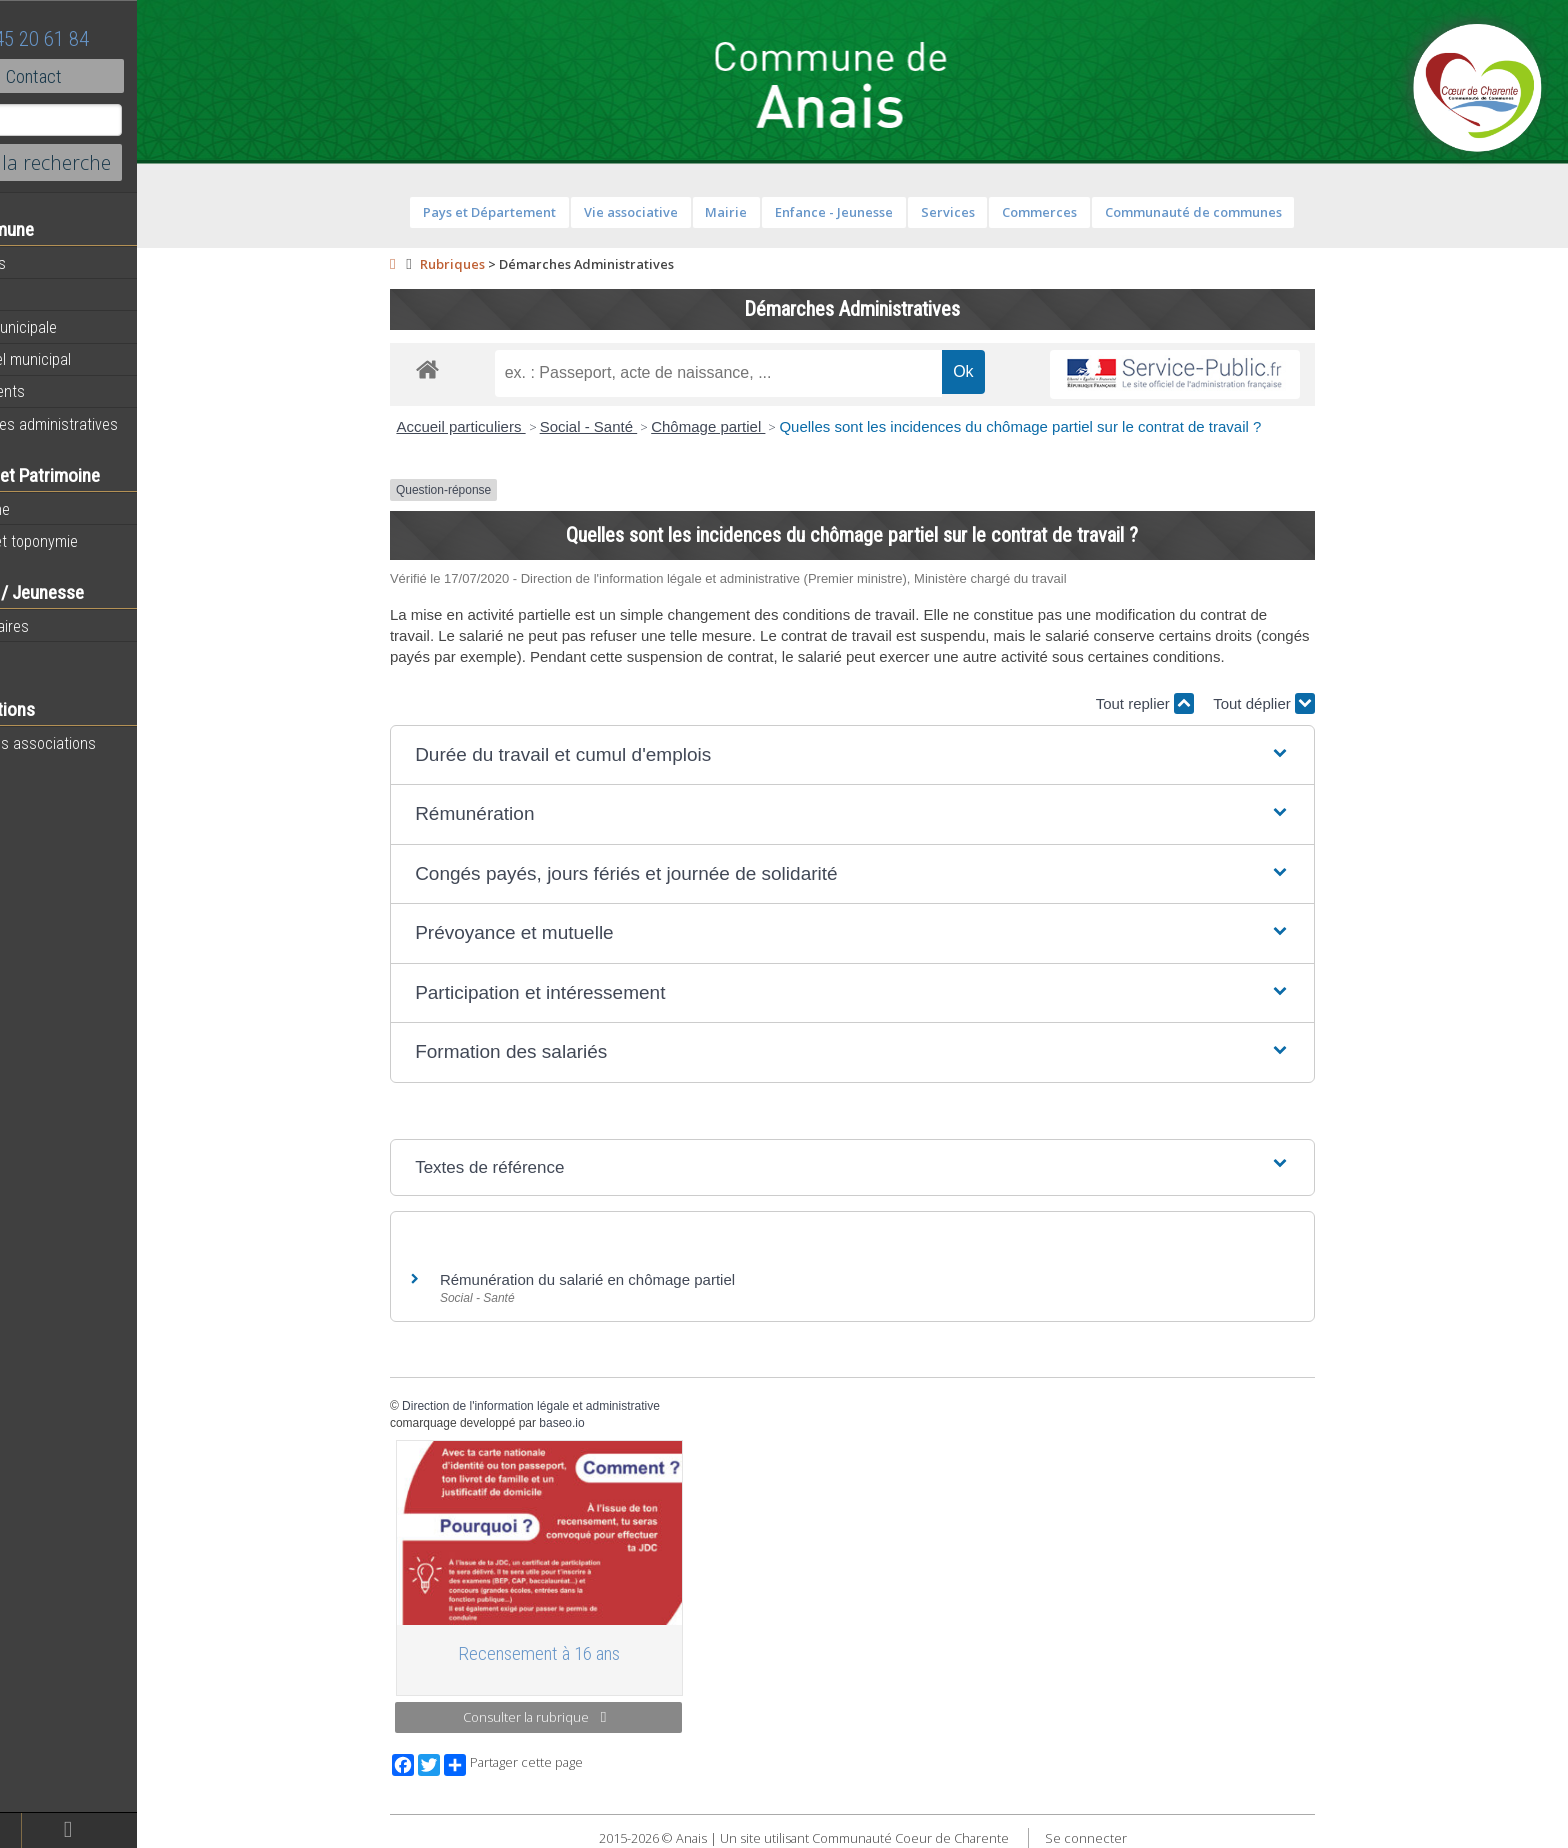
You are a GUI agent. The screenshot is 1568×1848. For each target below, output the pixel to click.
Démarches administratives (106, 424)
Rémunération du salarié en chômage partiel (629, 1279)
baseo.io (603, 1423)
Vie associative (672, 212)
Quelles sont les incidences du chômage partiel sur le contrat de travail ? (1062, 426)
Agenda (42, 295)
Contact (109, 76)
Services (989, 212)
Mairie (768, 212)
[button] (894, 755)
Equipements (59, 391)
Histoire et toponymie (86, 541)
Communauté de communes (1234, 212)
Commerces (1081, 212)
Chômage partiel (750, 426)
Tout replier (1186, 703)
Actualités (50, 263)
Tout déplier (1306, 703)
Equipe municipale (75, 327)
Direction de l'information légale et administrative (573, 1406)
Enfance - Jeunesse (876, 212)
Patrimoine (52, 509)
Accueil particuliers (502, 426)
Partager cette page (555, 1765)
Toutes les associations (95, 743)
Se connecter (1127, 1838)
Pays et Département (531, 212)
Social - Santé (630, 426)
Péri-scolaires (61, 626)
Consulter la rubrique (576, 1717)
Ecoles (39, 658)
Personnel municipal (82, 359)
